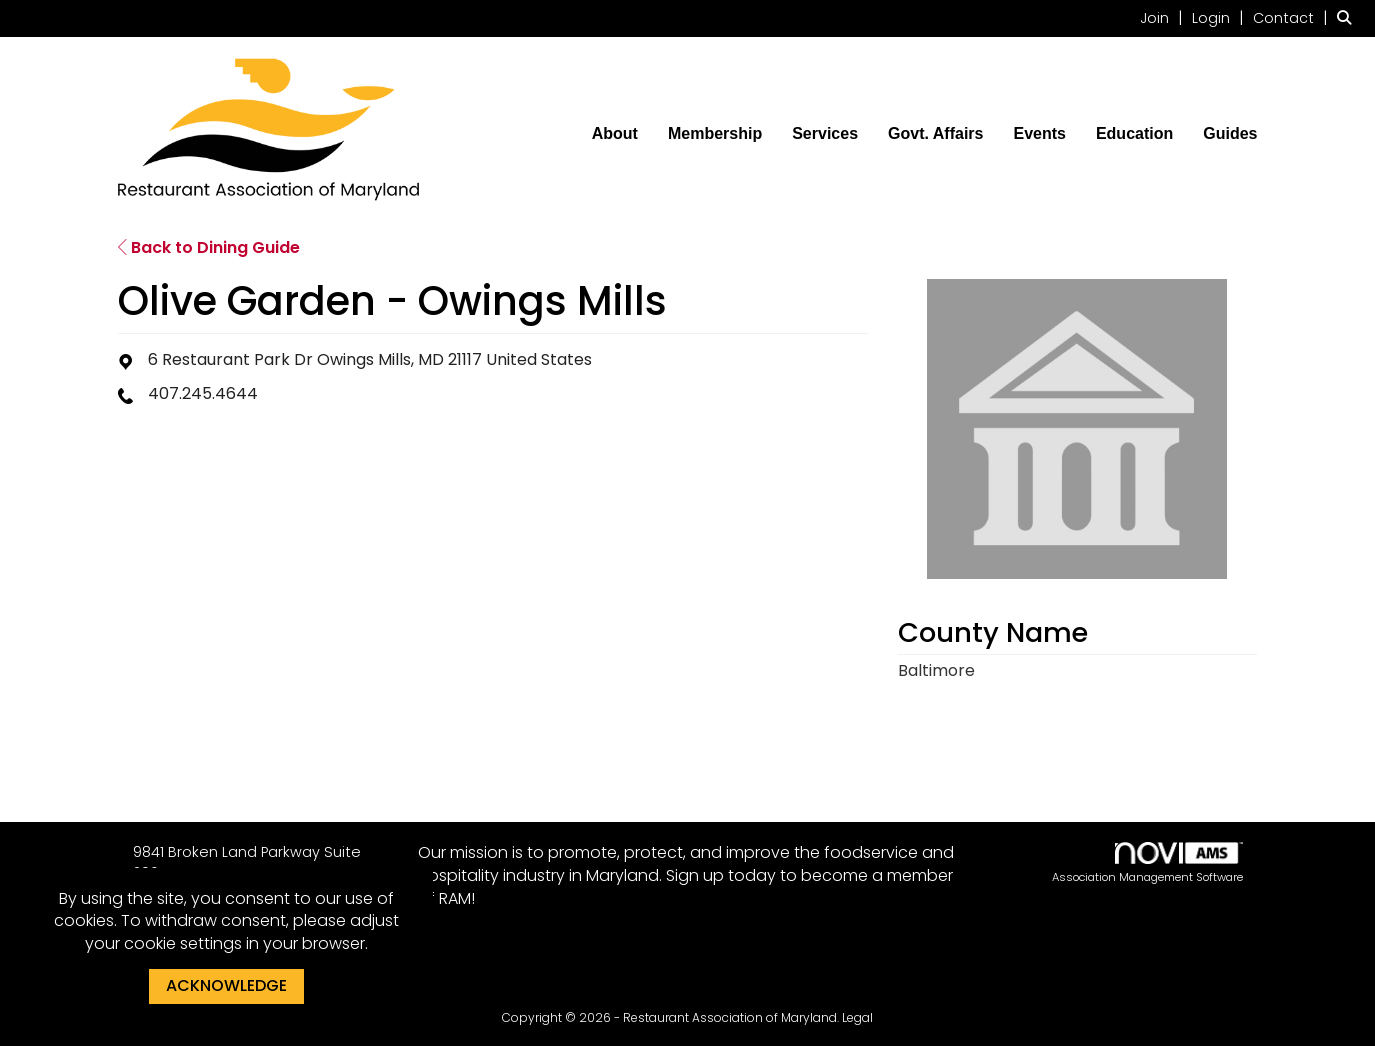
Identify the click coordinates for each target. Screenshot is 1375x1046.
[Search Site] (1348, 17)
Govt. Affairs (935, 133)
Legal (857, 1017)
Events (1039, 133)
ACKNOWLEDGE (226, 985)
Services (825, 133)
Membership (715, 133)
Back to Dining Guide (209, 247)
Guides (1230, 133)
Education (1134, 133)
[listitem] (1164, 17)
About (615, 133)
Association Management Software (1147, 863)
